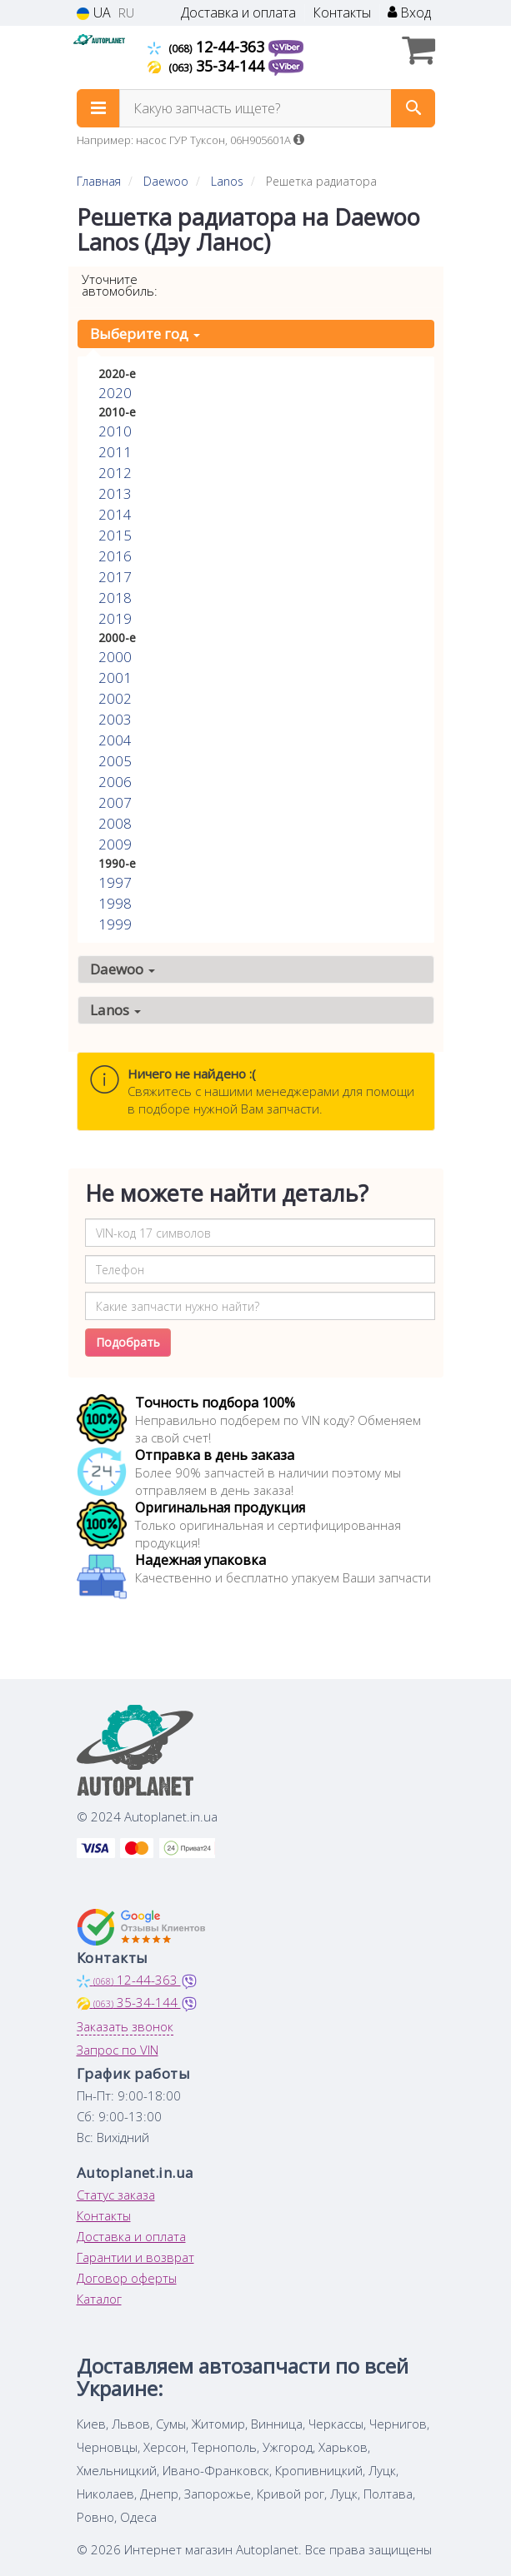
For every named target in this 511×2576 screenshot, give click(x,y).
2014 (115, 514)
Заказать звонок (125, 2026)
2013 (115, 493)
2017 (115, 576)
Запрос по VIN (117, 2049)
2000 (115, 656)
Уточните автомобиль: (120, 285)
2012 (115, 472)
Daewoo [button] (122, 969)
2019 (115, 618)
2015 (115, 535)
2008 (115, 823)
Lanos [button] (115, 1009)
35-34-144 (208, 66)
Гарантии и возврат (135, 2257)
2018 (115, 597)
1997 (115, 882)
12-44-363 (208, 47)
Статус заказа (116, 2194)
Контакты (342, 13)
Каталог (99, 2298)
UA (94, 13)
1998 (115, 903)
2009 (115, 844)
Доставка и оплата (238, 13)
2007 (115, 802)
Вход (409, 13)
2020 (115, 392)
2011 (115, 451)
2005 (115, 760)
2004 (115, 740)
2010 (115, 431)
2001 (115, 677)
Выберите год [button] (145, 333)
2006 (115, 781)
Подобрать (128, 1342)
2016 (115, 556)
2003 (115, 719)
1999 (115, 924)
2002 (115, 698)
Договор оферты (127, 2278)
